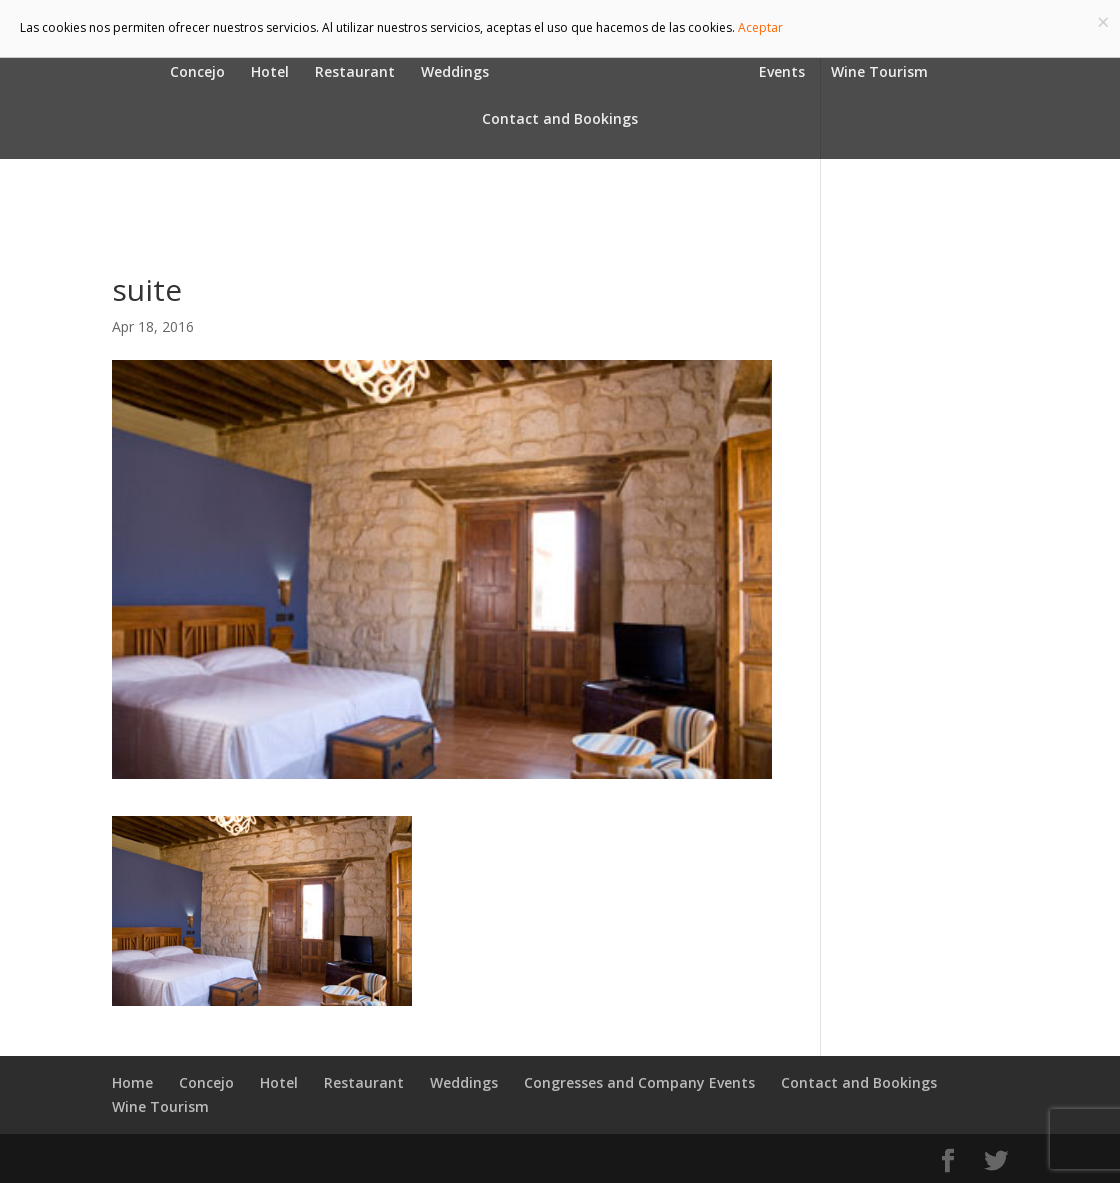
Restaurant (355, 73)
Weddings (455, 73)
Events (782, 73)
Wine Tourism (879, 73)
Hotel (270, 73)
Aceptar (760, 27)
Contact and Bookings (560, 120)
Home (132, 1082)
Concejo (197, 73)
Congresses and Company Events (639, 1082)
